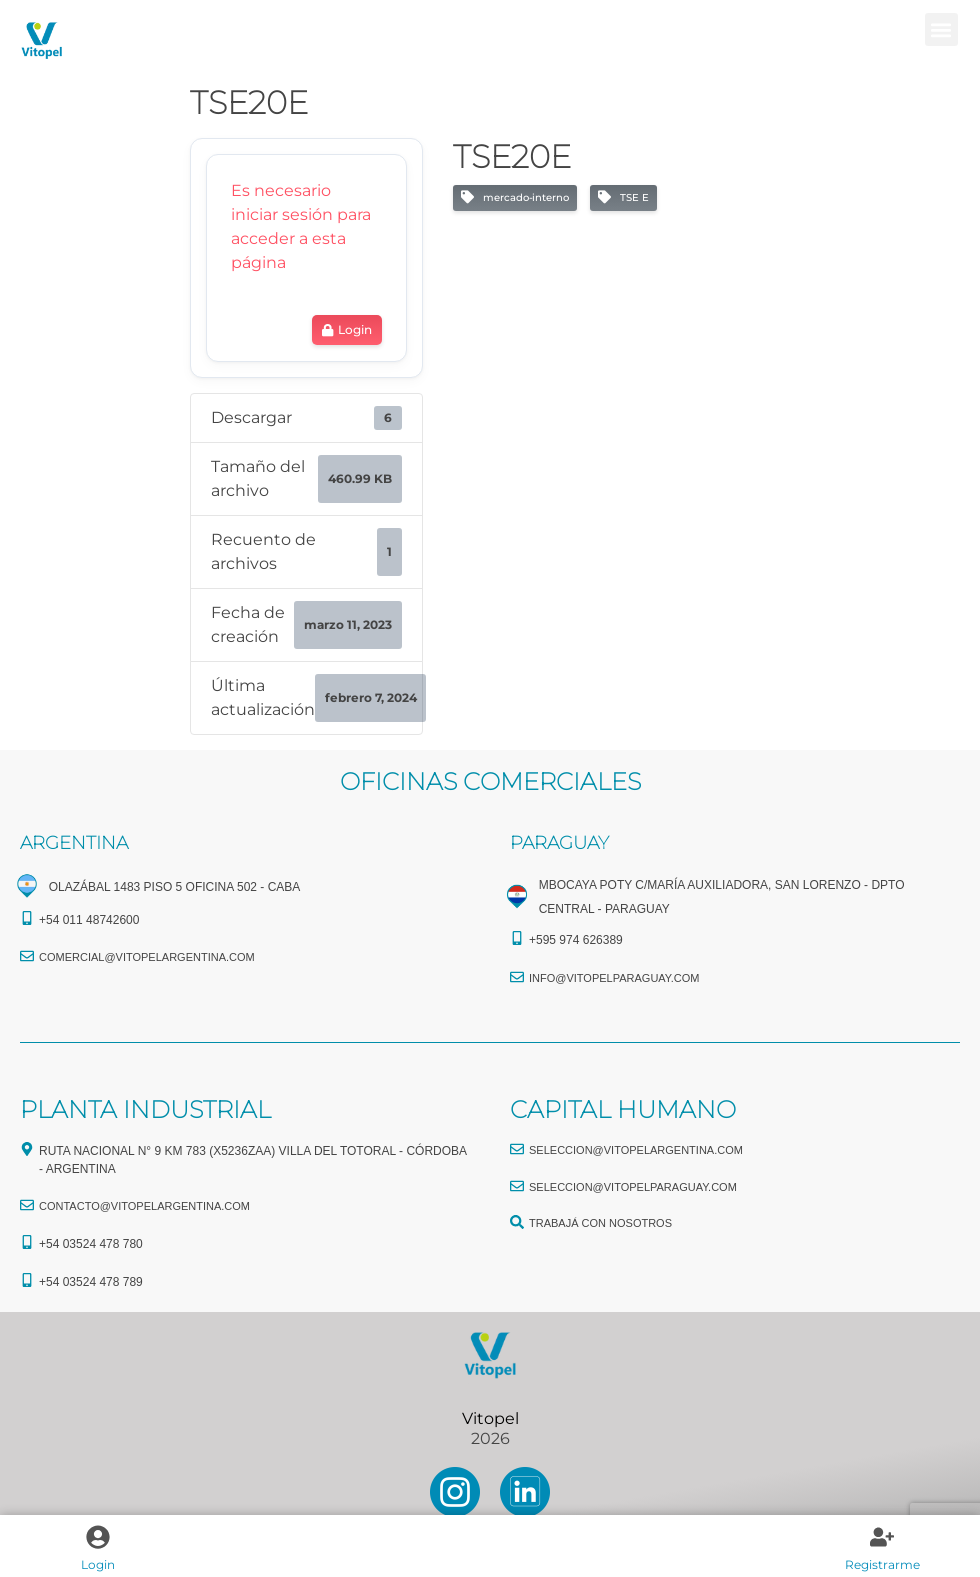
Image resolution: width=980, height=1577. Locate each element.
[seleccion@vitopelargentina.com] (517, 1149)
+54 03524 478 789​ (91, 1282)
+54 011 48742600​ (89, 920)
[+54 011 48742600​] (27, 918)
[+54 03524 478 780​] (27, 1242)
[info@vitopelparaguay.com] (517, 977)
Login (98, 1564)
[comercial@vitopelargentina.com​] (27, 956)
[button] (941, 29)
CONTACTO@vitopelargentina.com (144, 1206)
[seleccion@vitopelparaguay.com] (517, 1186)
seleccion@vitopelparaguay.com (633, 1187)
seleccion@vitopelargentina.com (636, 1150)
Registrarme (882, 1564)
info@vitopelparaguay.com (614, 978)
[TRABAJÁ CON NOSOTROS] (517, 1222)
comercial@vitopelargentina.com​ (147, 957)
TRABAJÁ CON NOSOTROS (600, 1223)
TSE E (623, 198)
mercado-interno (515, 198)
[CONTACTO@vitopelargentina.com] (27, 1205)
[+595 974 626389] (517, 938)
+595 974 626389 (576, 940)
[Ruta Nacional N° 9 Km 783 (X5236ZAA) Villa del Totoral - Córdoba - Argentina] (27, 1149)
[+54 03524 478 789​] (27, 1280)
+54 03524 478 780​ (91, 1244)
